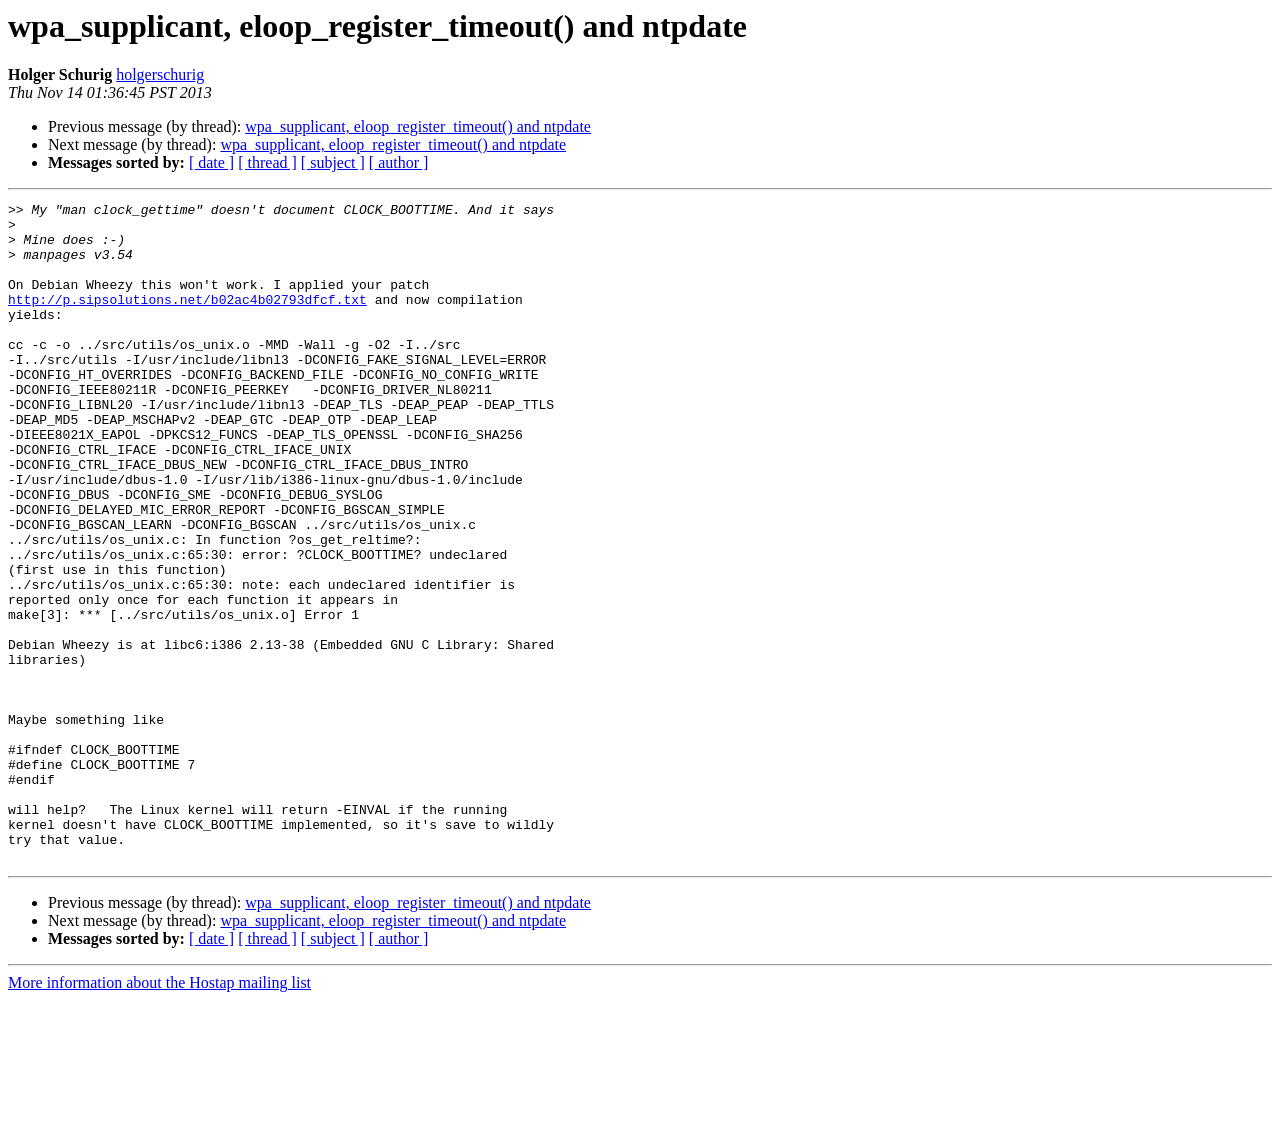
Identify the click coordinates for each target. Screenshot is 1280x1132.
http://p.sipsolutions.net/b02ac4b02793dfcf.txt (187, 320)
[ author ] (399, 162)
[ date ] (211, 162)
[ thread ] (267, 162)
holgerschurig (160, 74)
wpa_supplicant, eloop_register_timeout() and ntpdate (418, 126)
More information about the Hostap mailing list (159, 1114)
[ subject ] (333, 162)
